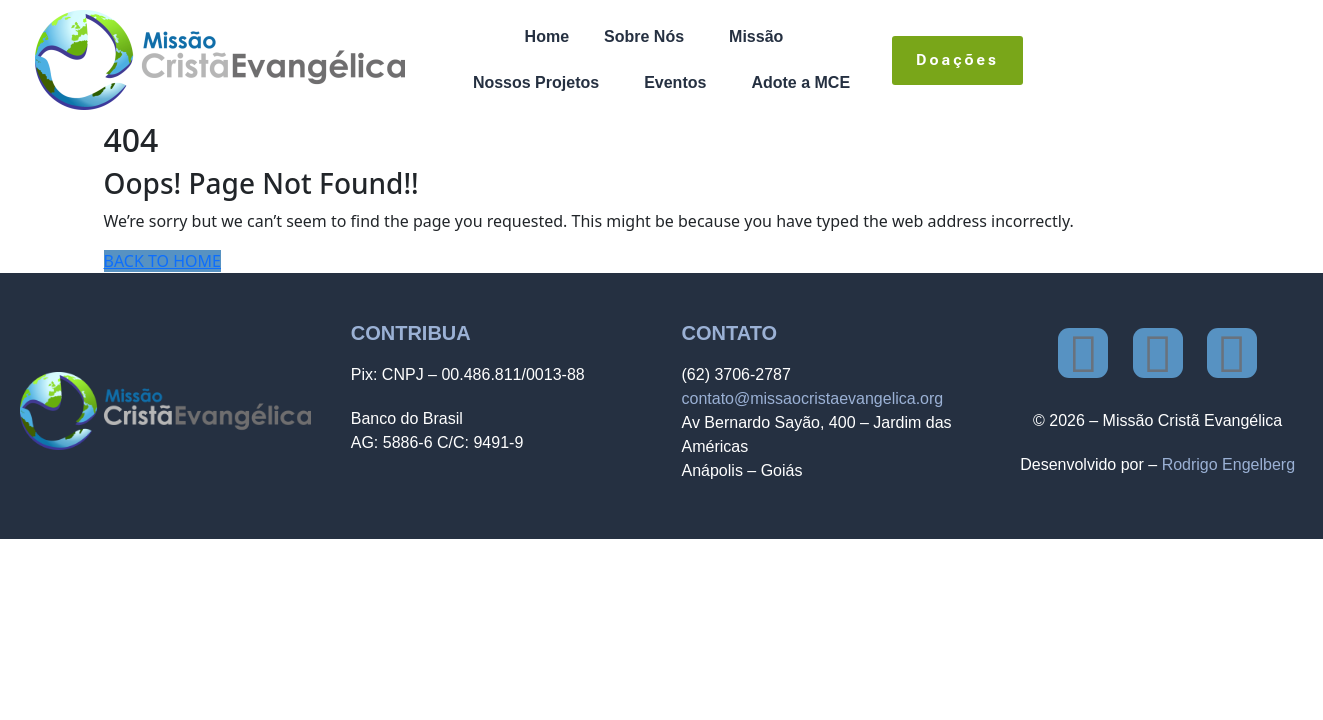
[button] (649, 37)
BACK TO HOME (162, 261)
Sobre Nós (644, 36)
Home (547, 36)
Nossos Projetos (536, 82)
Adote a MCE (800, 82)
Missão (756, 36)
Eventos (675, 82)
